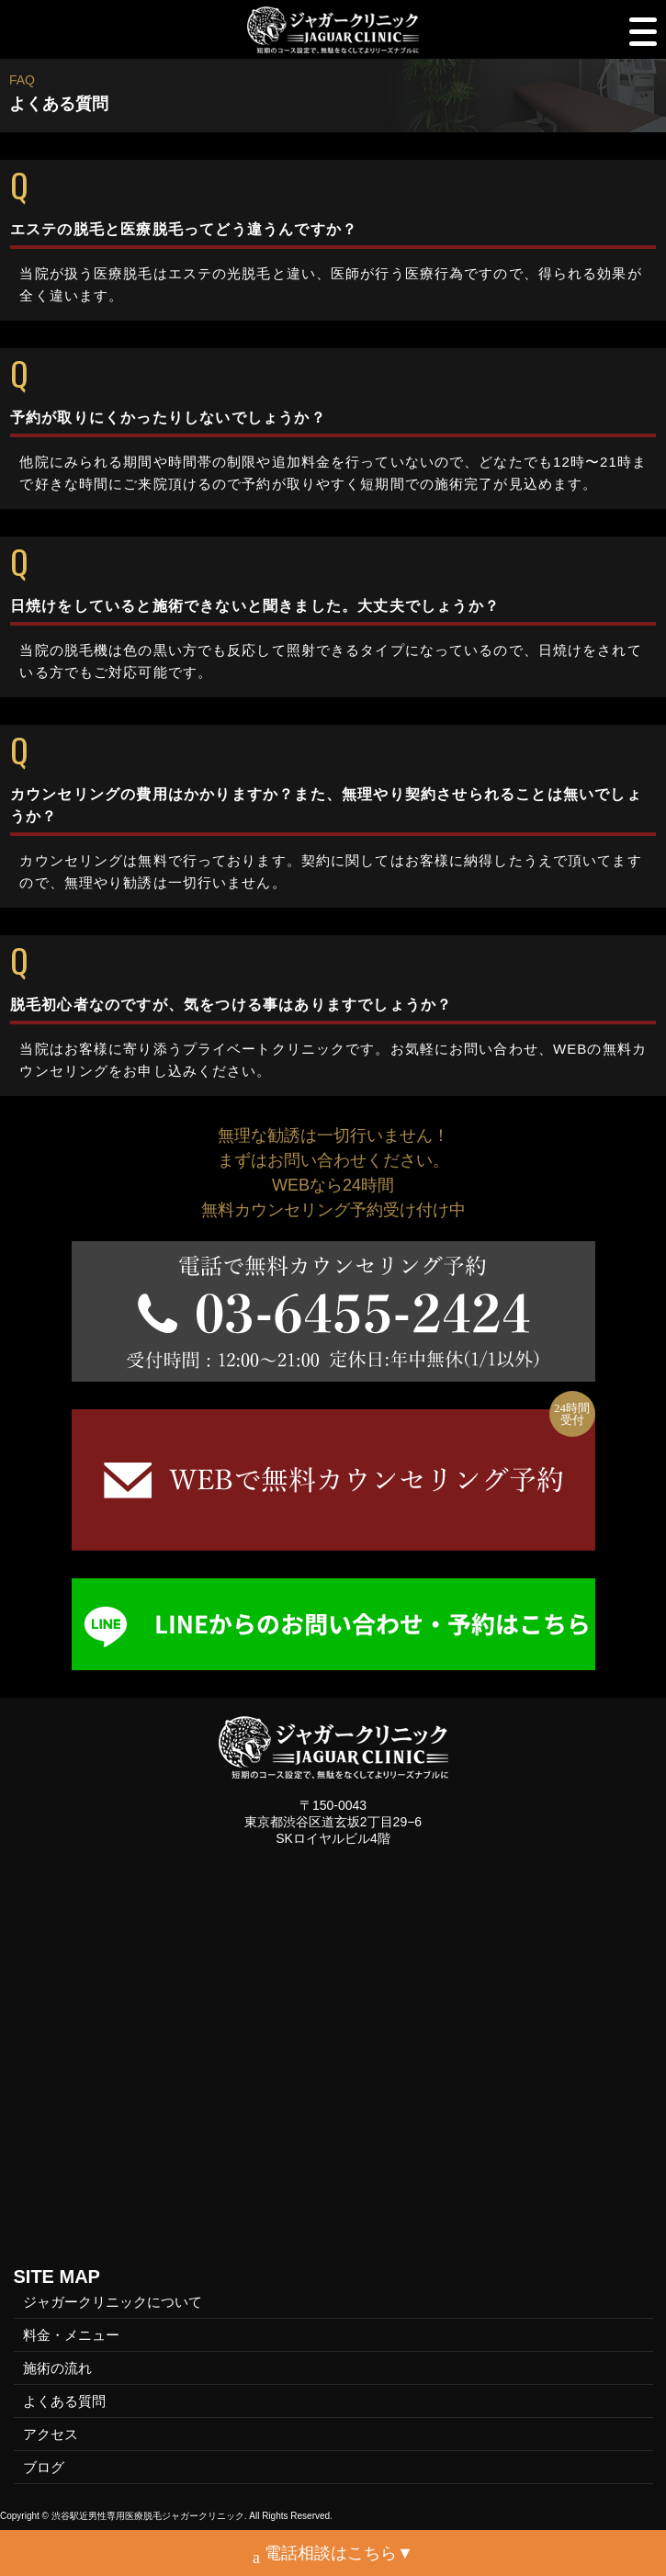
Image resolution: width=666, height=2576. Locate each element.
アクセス (50, 2434)
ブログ (43, 2467)
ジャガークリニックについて (112, 2302)
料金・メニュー (71, 2335)
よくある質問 (64, 2401)
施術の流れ (57, 2368)
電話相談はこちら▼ (333, 2555)
